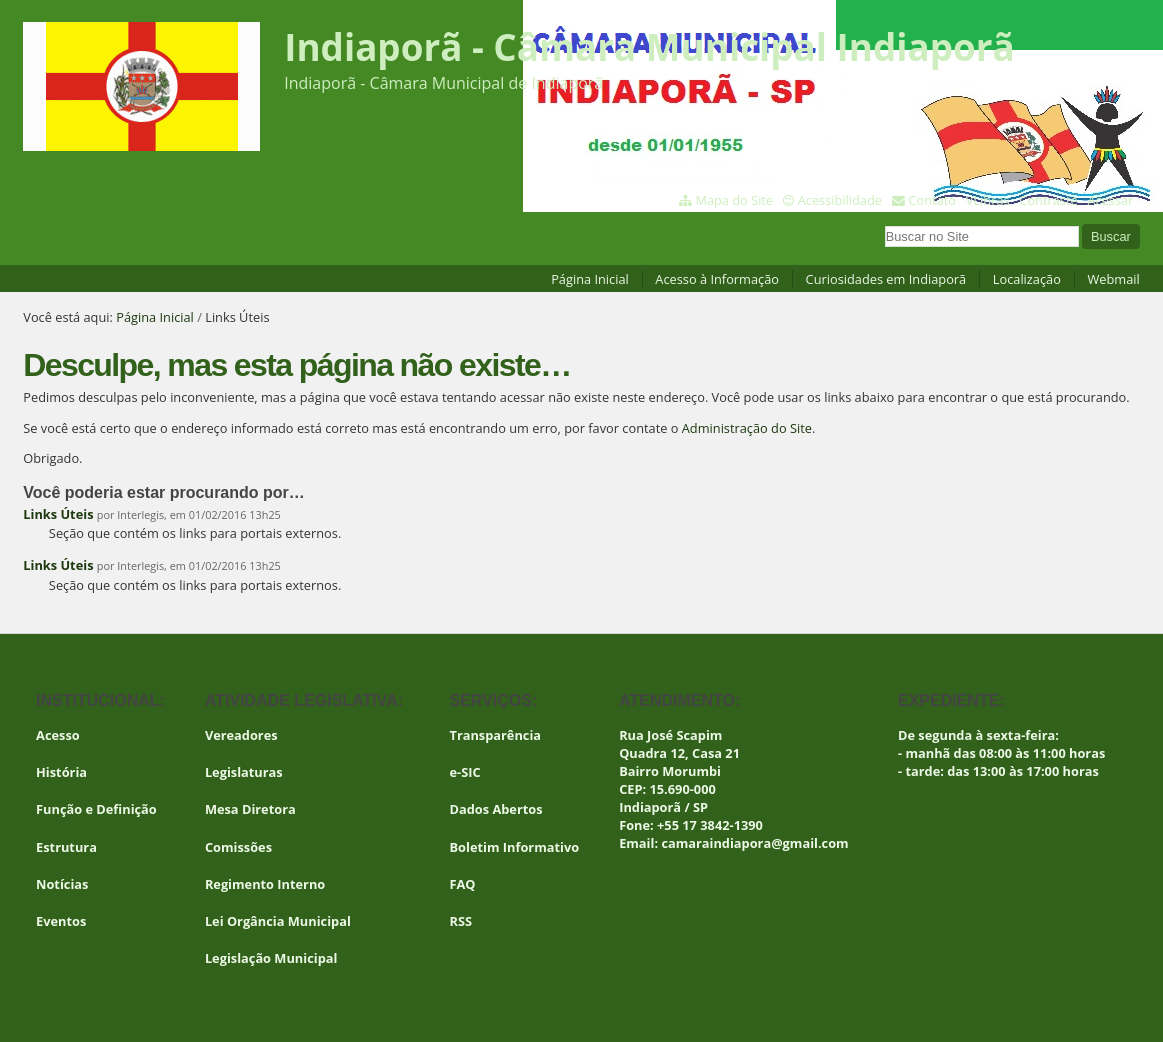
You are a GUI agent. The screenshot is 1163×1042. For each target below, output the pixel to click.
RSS (460, 921)
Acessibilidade (840, 200)
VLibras (988, 200)
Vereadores (241, 735)
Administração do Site (747, 428)
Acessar (1110, 200)
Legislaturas (244, 772)
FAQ (462, 884)
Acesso (58, 735)
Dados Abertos (495, 809)
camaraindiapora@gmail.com (754, 843)
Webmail (1114, 279)
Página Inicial (590, 279)
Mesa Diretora (250, 809)
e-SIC (464, 772)
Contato (933, 200)
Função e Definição (96, 809)
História (61, 772)
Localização (1027, 279)
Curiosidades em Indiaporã (886, 279)
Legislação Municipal (271, 958)
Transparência (495, 735)
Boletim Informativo (514, 847)
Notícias (62, 884)
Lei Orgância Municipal (278, 921)
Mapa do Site (734, 200)
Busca (883, 223)
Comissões (238, 847)
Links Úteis (58, 514)
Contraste (1048, 200)
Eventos (61, 921)
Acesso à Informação (717, 279)
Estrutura (66, 847)
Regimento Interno (265, 884)
